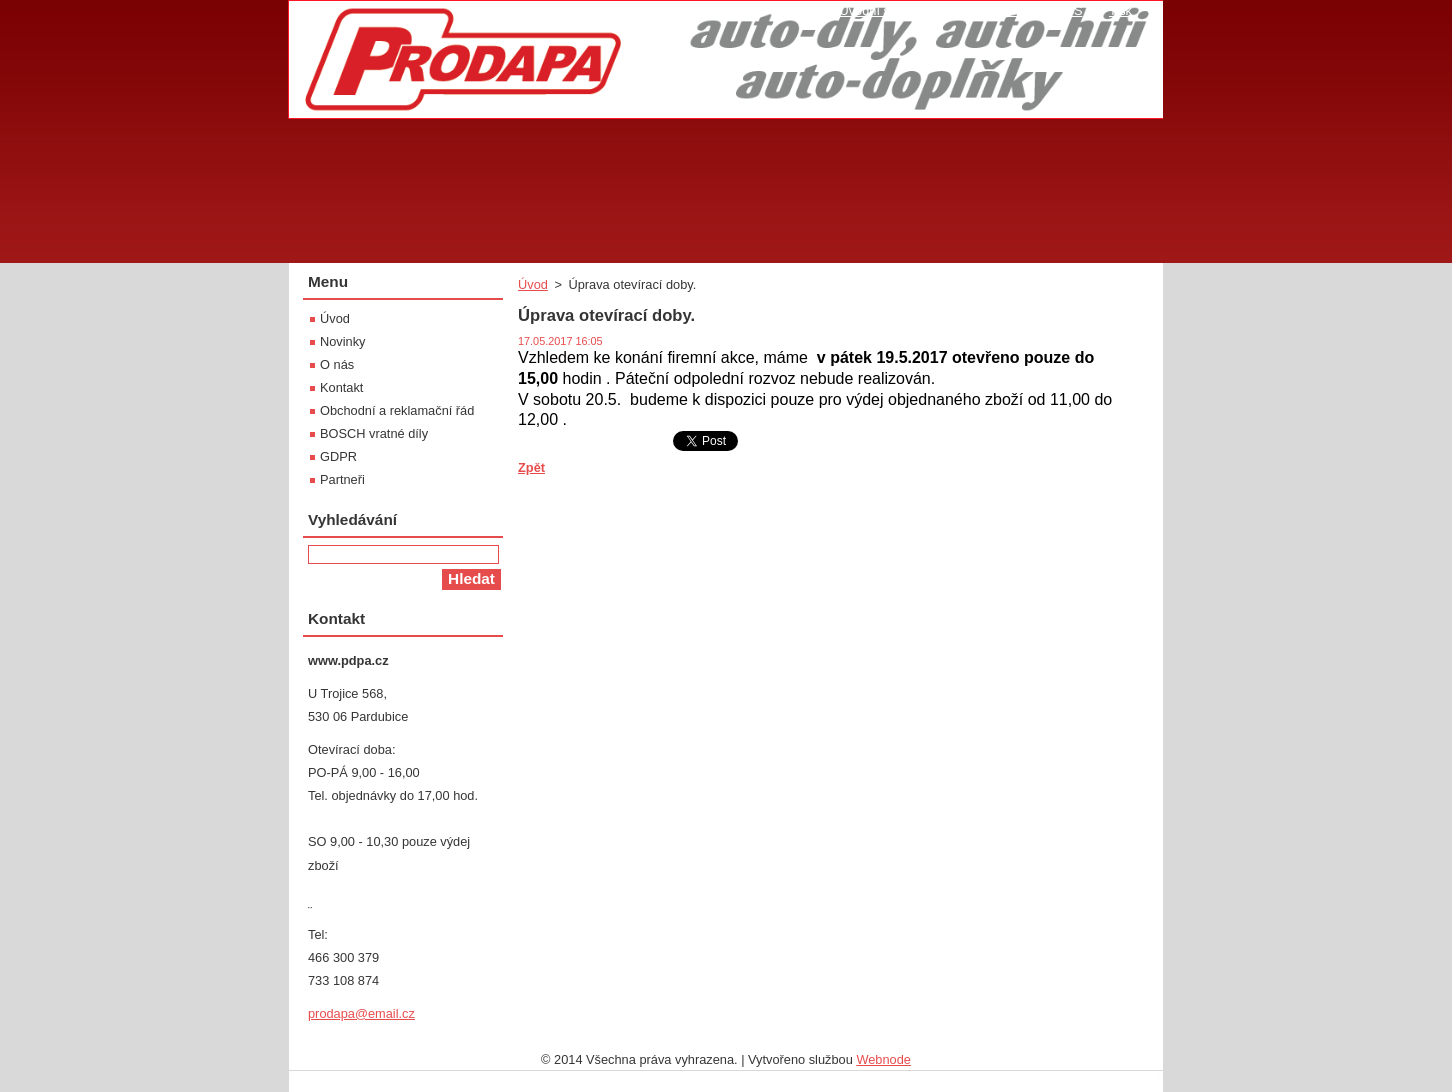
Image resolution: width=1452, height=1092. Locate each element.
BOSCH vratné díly (374, 433)
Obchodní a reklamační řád (397, 410)
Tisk (1120, 10)
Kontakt (341, 387)
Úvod (533, 284)
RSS (1069, 10)
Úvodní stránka (882, 10)
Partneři (342, 479)
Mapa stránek (991, 10)
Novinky (343, 341)
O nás (337, 364)
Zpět (531, 467)
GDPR (338, 456)
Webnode (883, 1059)
